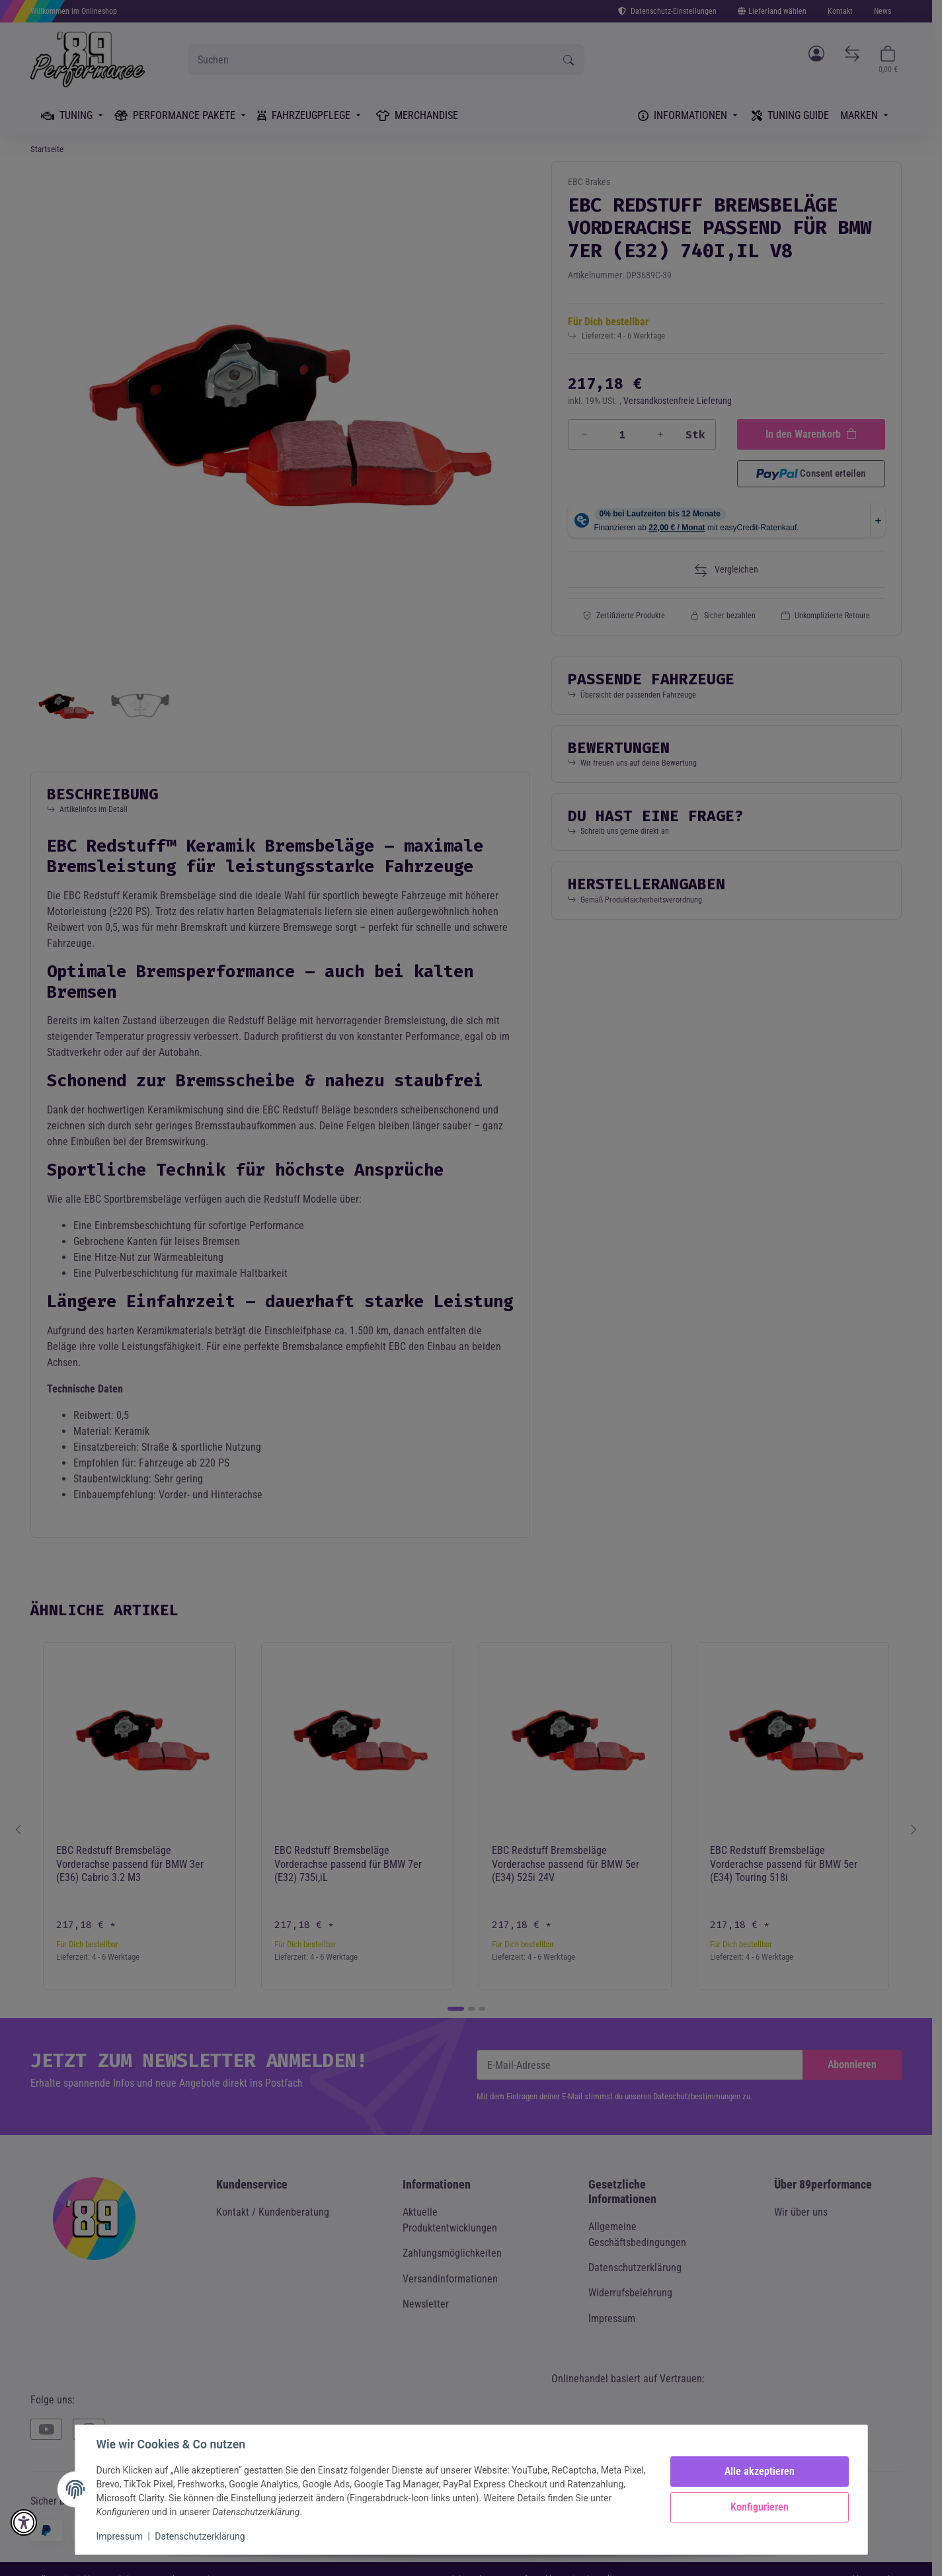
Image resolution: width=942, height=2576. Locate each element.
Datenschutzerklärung (200, 2536)
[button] (24, 2522)
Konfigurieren (759, 2507)
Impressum (120, 2536)
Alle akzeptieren (760, 2471)
